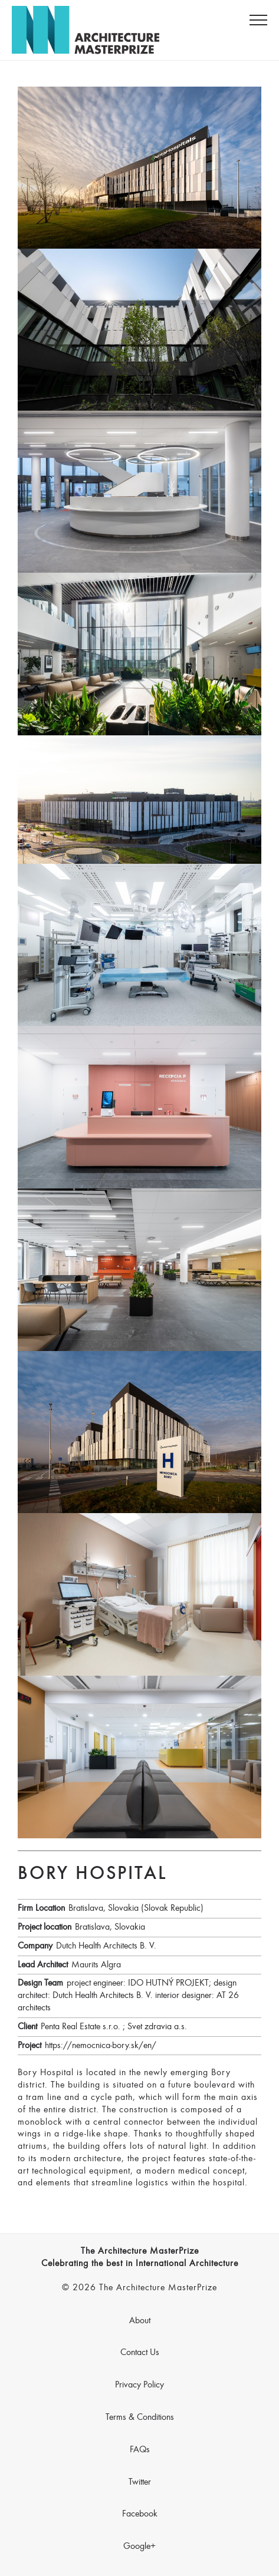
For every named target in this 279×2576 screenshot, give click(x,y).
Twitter (140, 2482)
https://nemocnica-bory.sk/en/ (100, 2045)
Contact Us (139, 2352)
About (139, 2321)
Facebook (139, 2514)
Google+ (139, 2546)
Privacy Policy (139, 2385)
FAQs (140, 2450)
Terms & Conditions (140, 2417)
